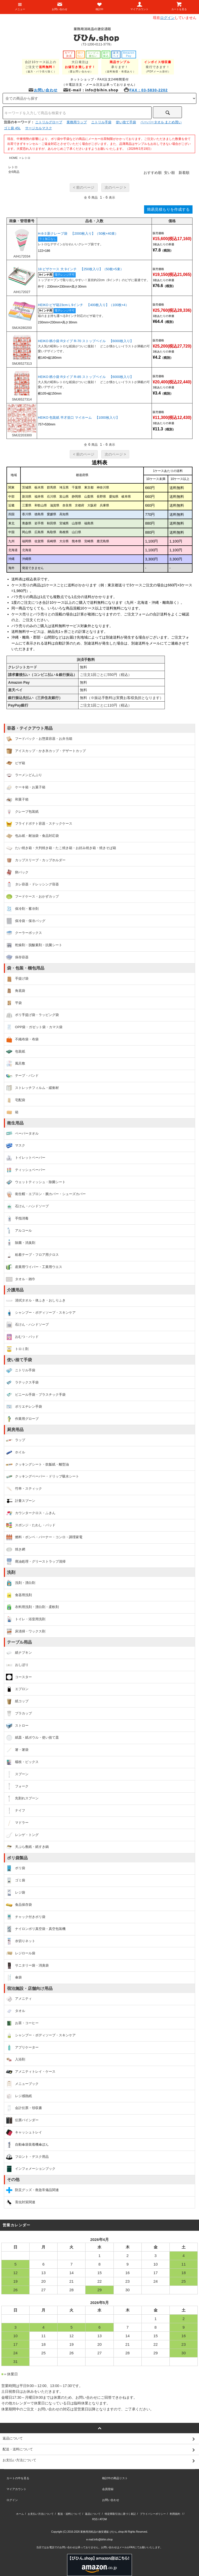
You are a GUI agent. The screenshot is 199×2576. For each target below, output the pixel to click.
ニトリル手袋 (101, 122)
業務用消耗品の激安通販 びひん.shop (102, 2531)
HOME (13, 157)
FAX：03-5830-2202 (145, 90)
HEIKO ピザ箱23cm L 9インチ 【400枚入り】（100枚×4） (83, 305)
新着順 (184, 173)
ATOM (103, 2519)
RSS (95, 2519)
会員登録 (107, 2489)
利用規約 (175, 2513)
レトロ (26, 157)
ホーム (20, 2513)
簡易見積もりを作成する (168, 209)
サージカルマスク (38, 128)
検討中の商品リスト (115, 2478)
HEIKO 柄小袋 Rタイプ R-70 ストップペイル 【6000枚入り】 (85, 341)
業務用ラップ (77, 122)
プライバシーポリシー (153, 2513)
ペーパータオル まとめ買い (161, 122)
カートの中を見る (17, 2478)
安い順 (169, 173)
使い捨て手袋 (126, 122)
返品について (93, 2513)
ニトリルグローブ (48, 122)
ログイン (167, 18)
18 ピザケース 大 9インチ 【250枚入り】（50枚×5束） (81, 269)
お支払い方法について (41, 2513)
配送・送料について (69, 2513)
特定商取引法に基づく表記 (120, 2513)
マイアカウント (16, 2489)
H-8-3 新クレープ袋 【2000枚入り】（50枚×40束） (78, 233)
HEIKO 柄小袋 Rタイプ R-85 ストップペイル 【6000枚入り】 (85, 377)
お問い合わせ (43, 90)
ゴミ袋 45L (12, 128)
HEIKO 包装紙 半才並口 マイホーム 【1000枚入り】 (78, 417)
